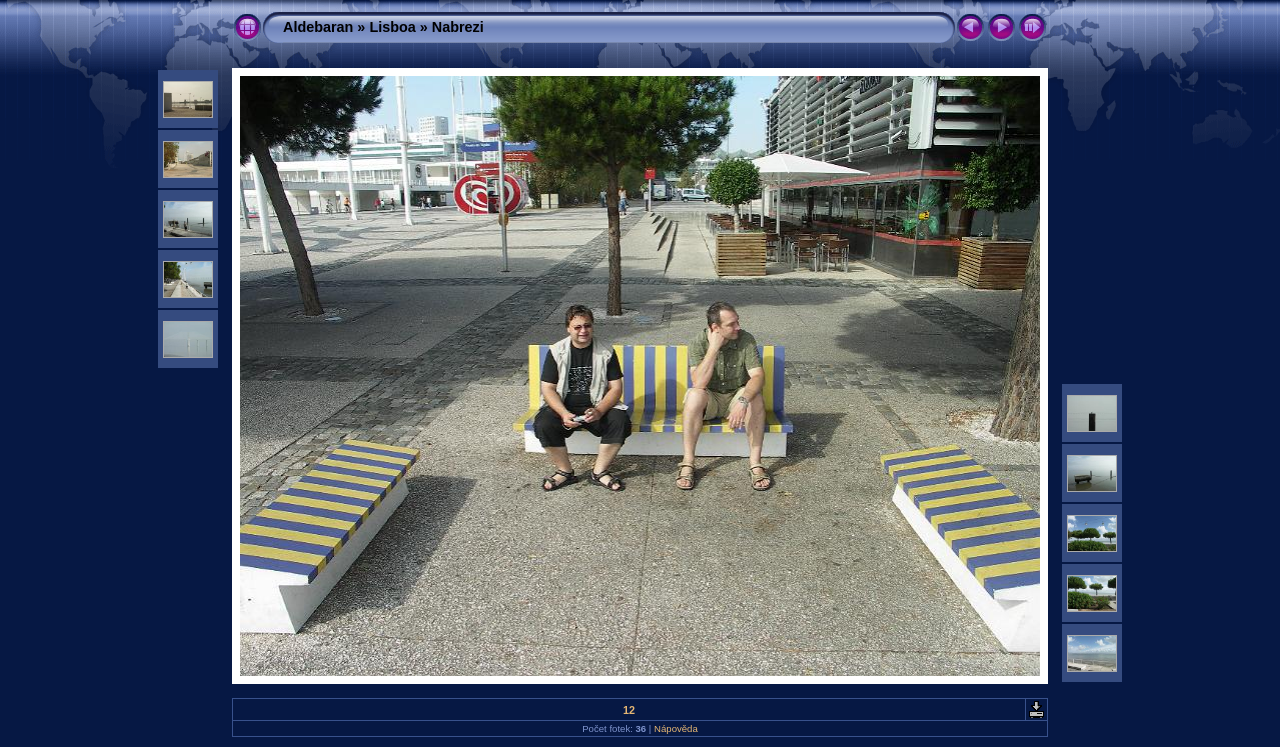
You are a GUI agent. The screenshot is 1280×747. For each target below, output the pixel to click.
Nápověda (676, 728)
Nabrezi (458, 27)
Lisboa (392, 27)
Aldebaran (318, 27)
